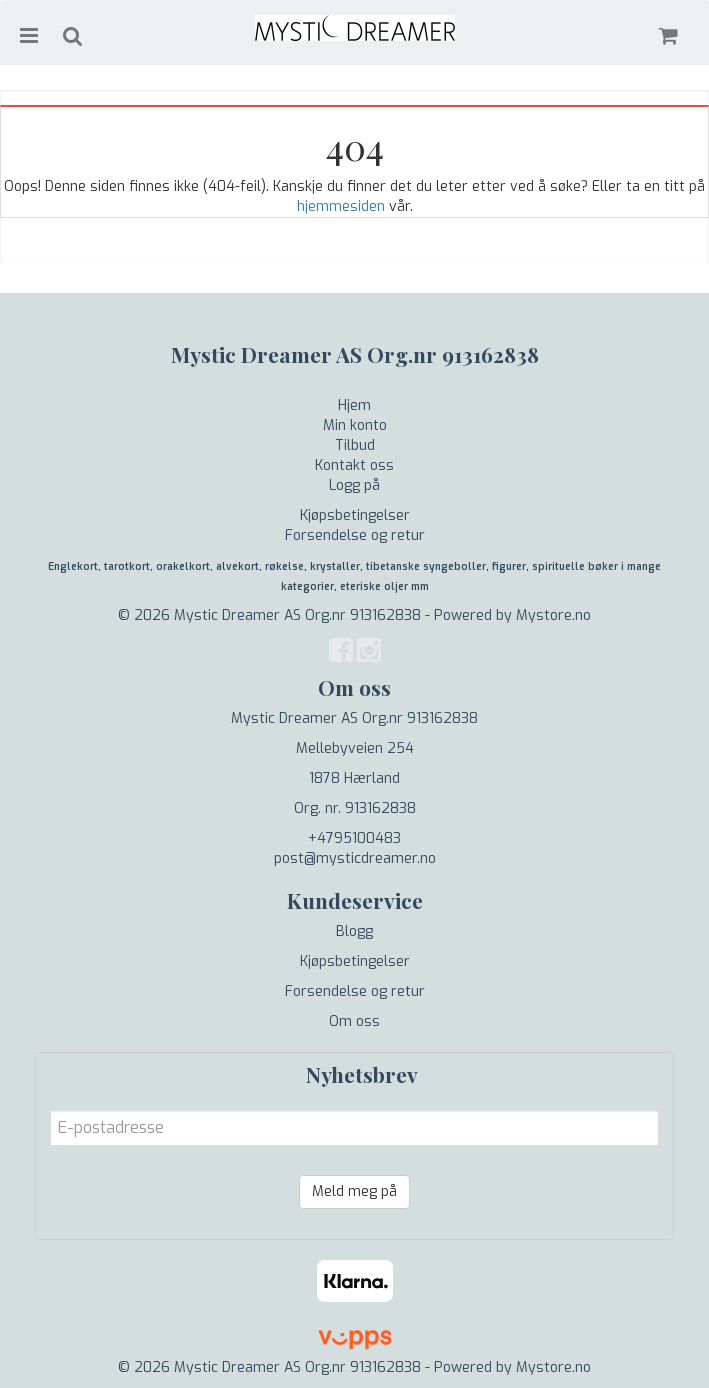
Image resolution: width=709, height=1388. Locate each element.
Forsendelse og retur (355, 535)
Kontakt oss (354, 465)
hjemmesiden (341, 206)
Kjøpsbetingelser (355, 515)
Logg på (354, 485)
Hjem (354, 405)
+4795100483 (354, 838)
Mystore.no (553, 615)
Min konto (355, 425)
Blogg (354, 931)
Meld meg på (354, 1191)
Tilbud (355, 445)
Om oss (354, 1021)
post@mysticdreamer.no (355, 858)
